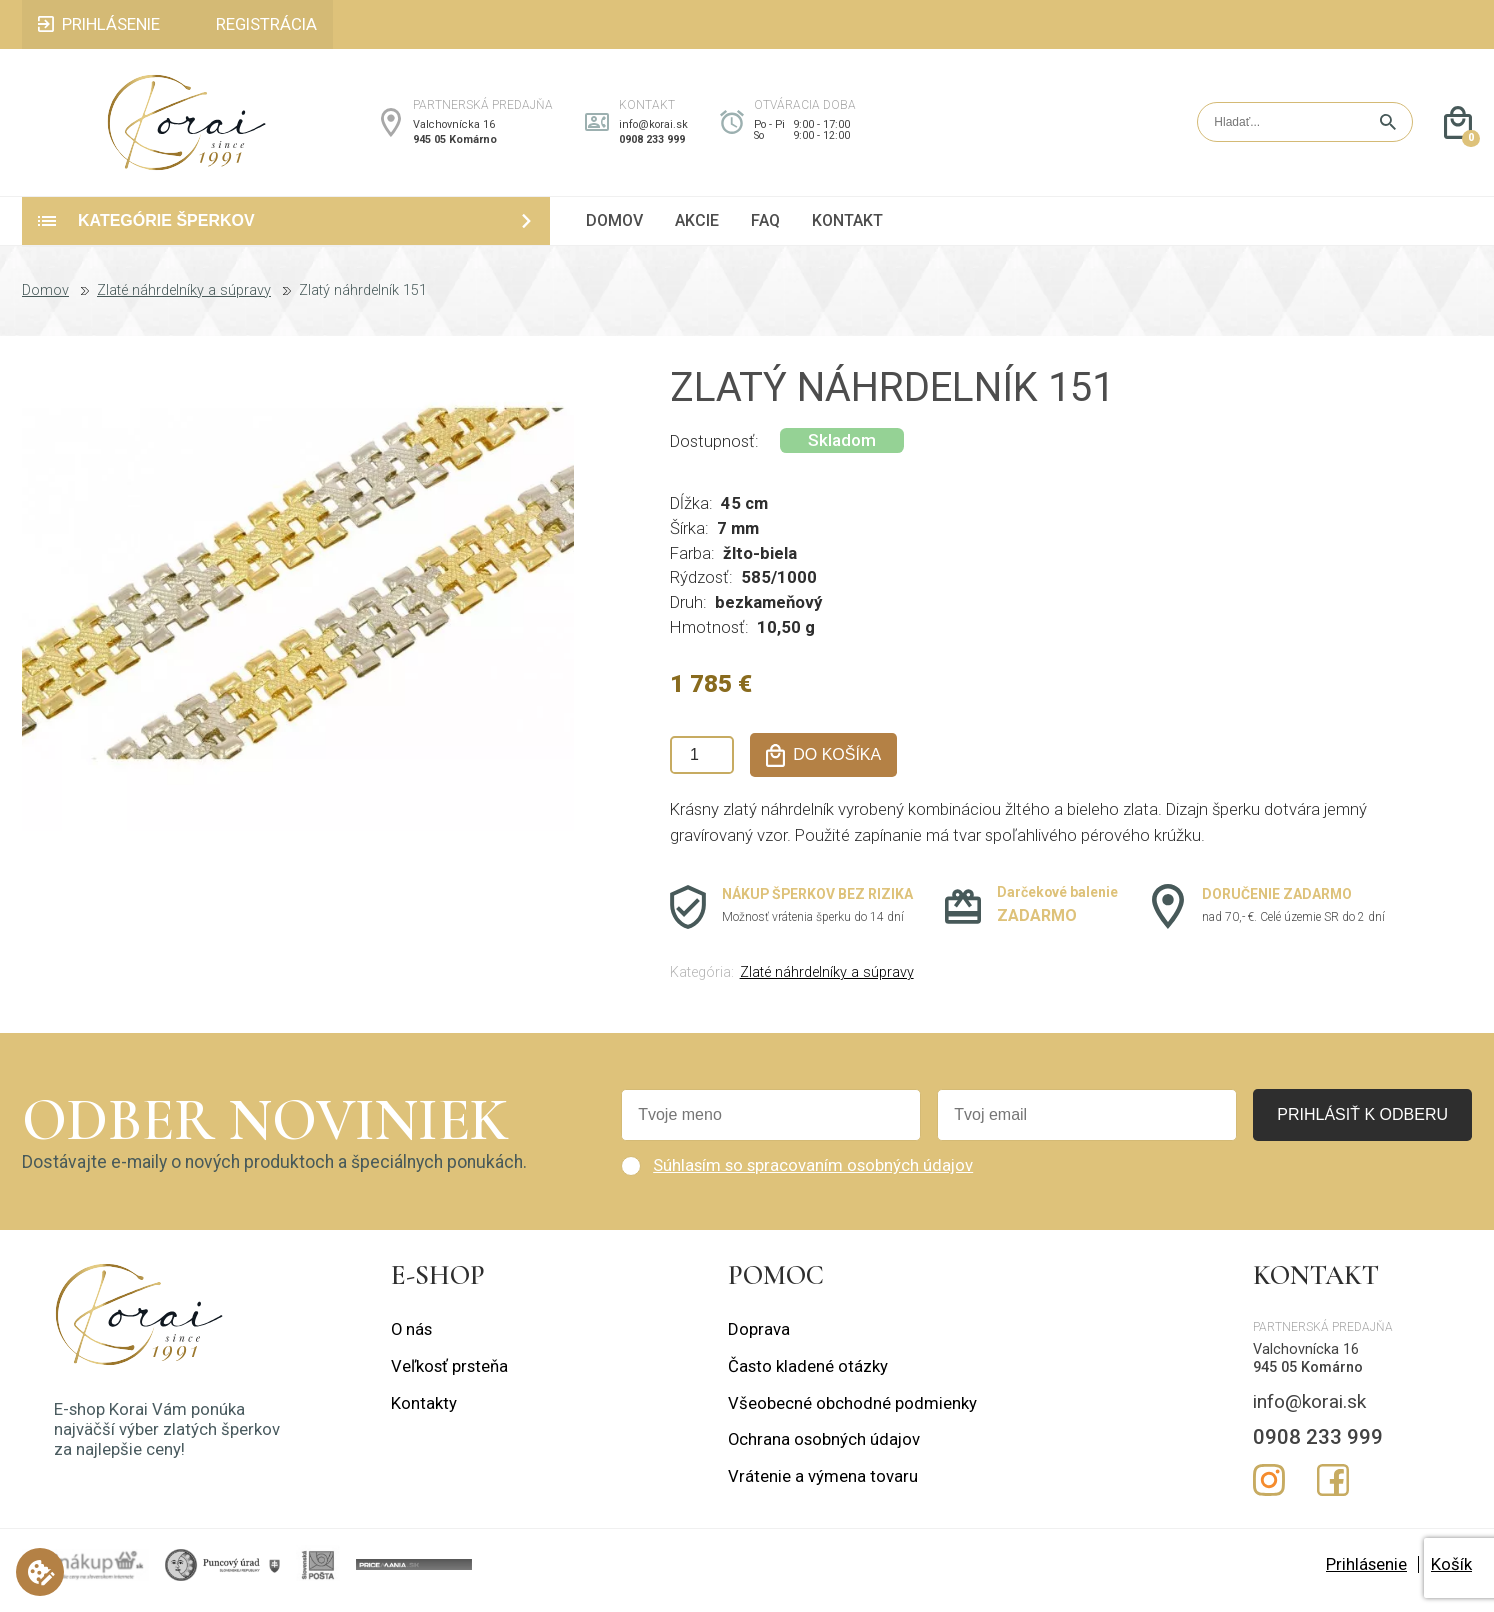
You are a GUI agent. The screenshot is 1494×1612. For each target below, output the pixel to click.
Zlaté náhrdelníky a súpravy (184, 302)
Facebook (1333, 1491)
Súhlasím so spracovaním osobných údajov (813, 1177)
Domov (45, 302)
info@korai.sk (653, 130)
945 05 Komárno (455, 145)
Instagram (1269, 1491)
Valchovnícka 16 (454, 130)
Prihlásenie (1366, 1576)
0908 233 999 (652, 145)
